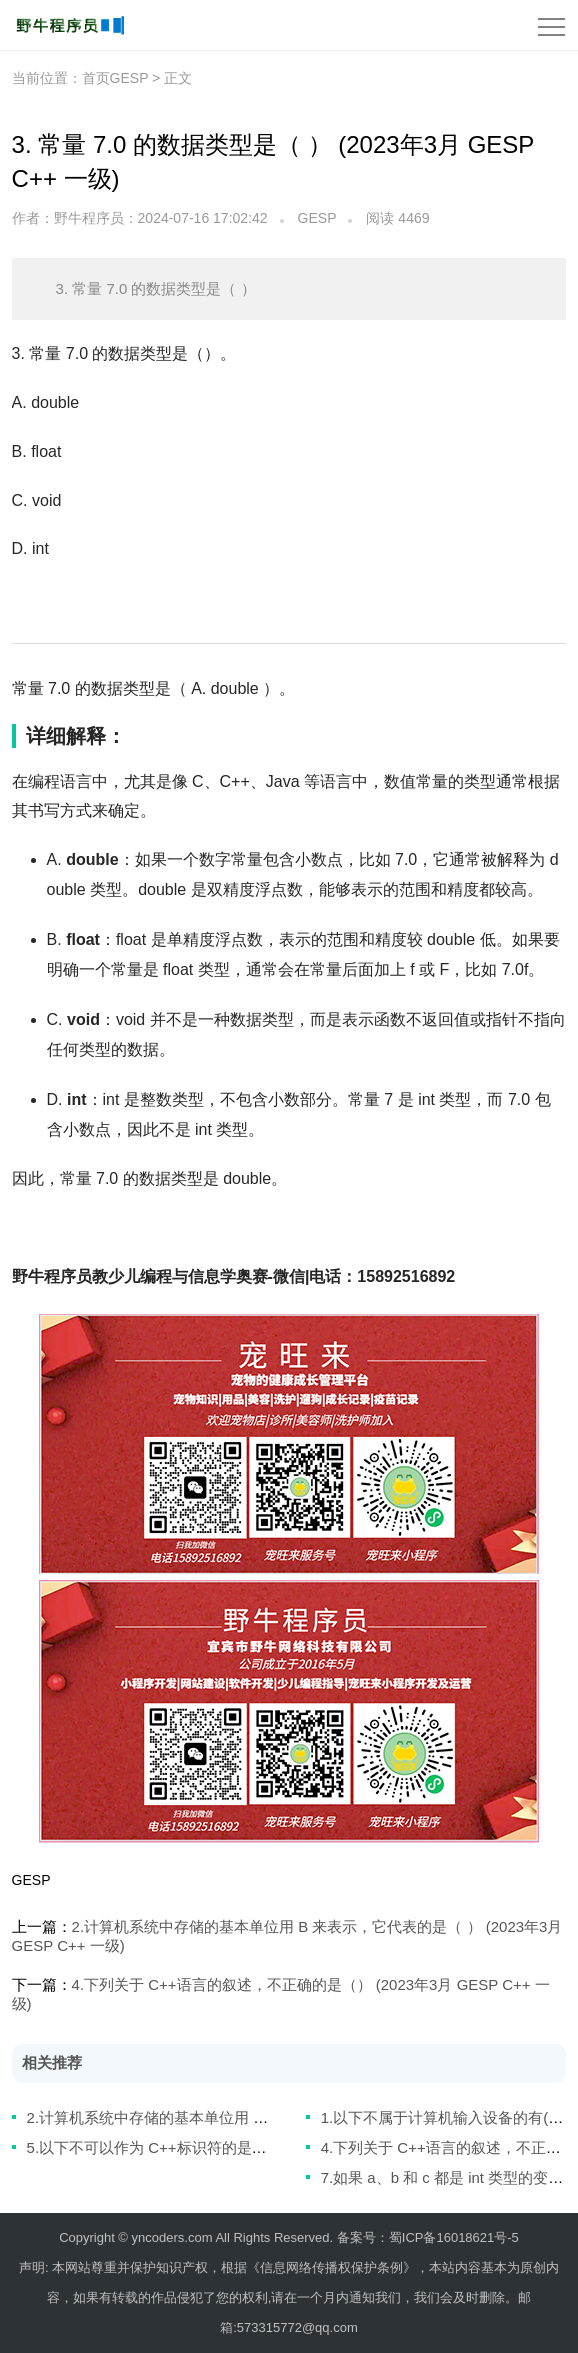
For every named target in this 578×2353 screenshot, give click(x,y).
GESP (317, 218)
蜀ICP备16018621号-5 (454, 2237)
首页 (96, 78)
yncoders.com (172, 2237)
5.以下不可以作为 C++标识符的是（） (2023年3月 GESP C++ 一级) (253, 2147)
